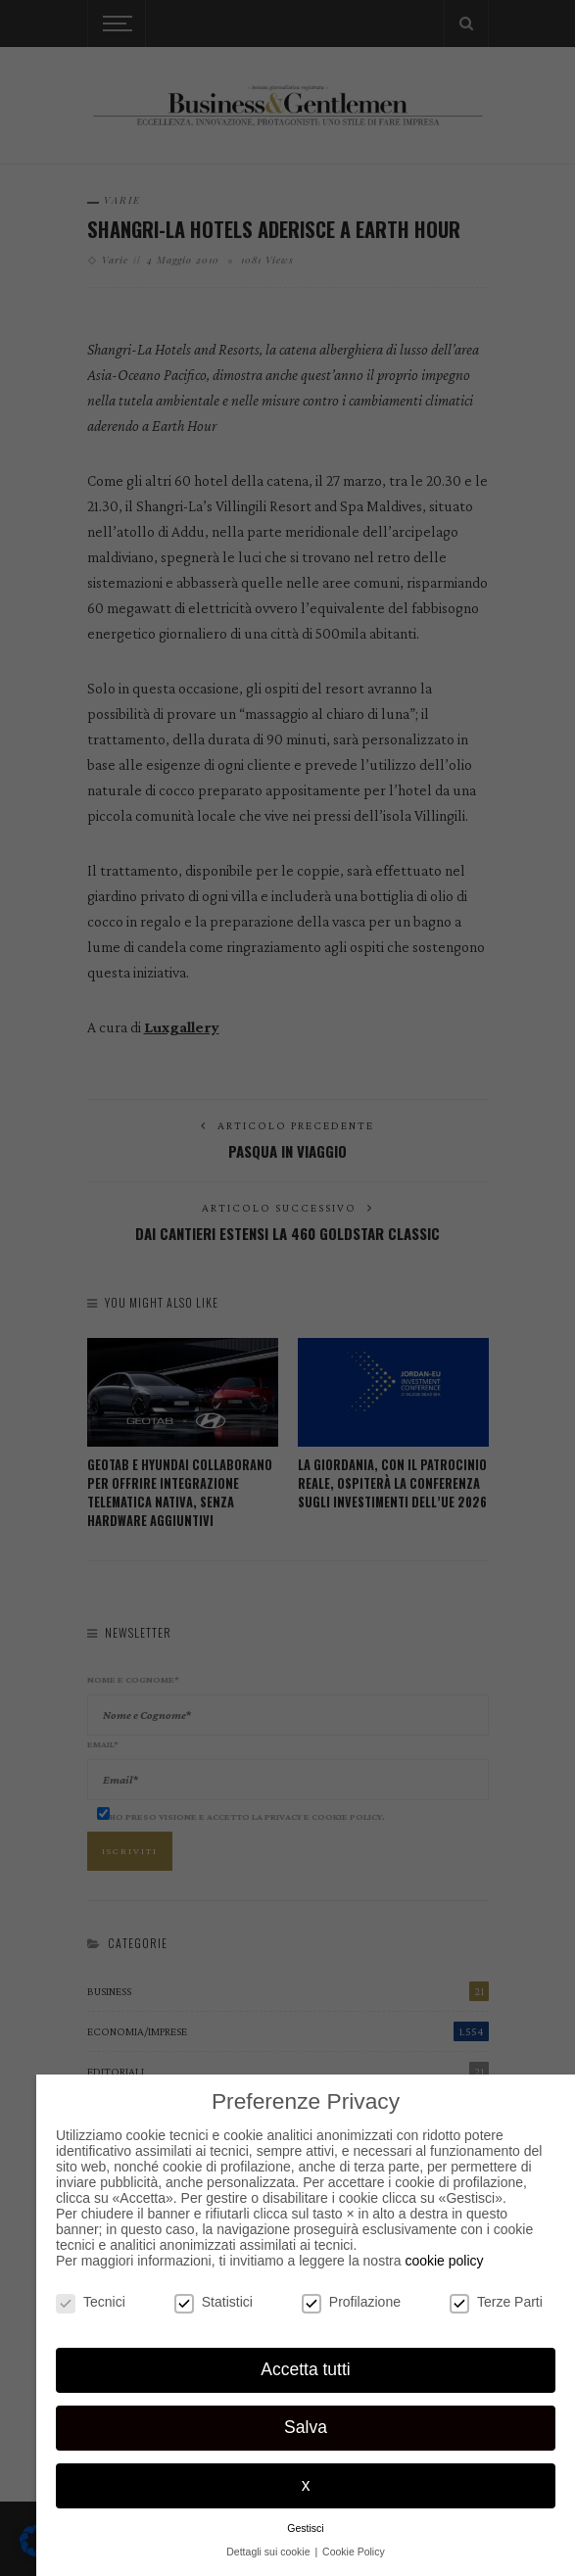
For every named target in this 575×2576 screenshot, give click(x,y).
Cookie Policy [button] (353, 2551)
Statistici (213, 2302)
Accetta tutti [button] (305, 2369)
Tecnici (90, 2302)
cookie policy (444, 2260)
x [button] (306, 2485)
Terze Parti (496, 2302)
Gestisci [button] (305, 2528)
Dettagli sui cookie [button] (269, 2551)
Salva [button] (305, 2427)
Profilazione (351, 2302)
